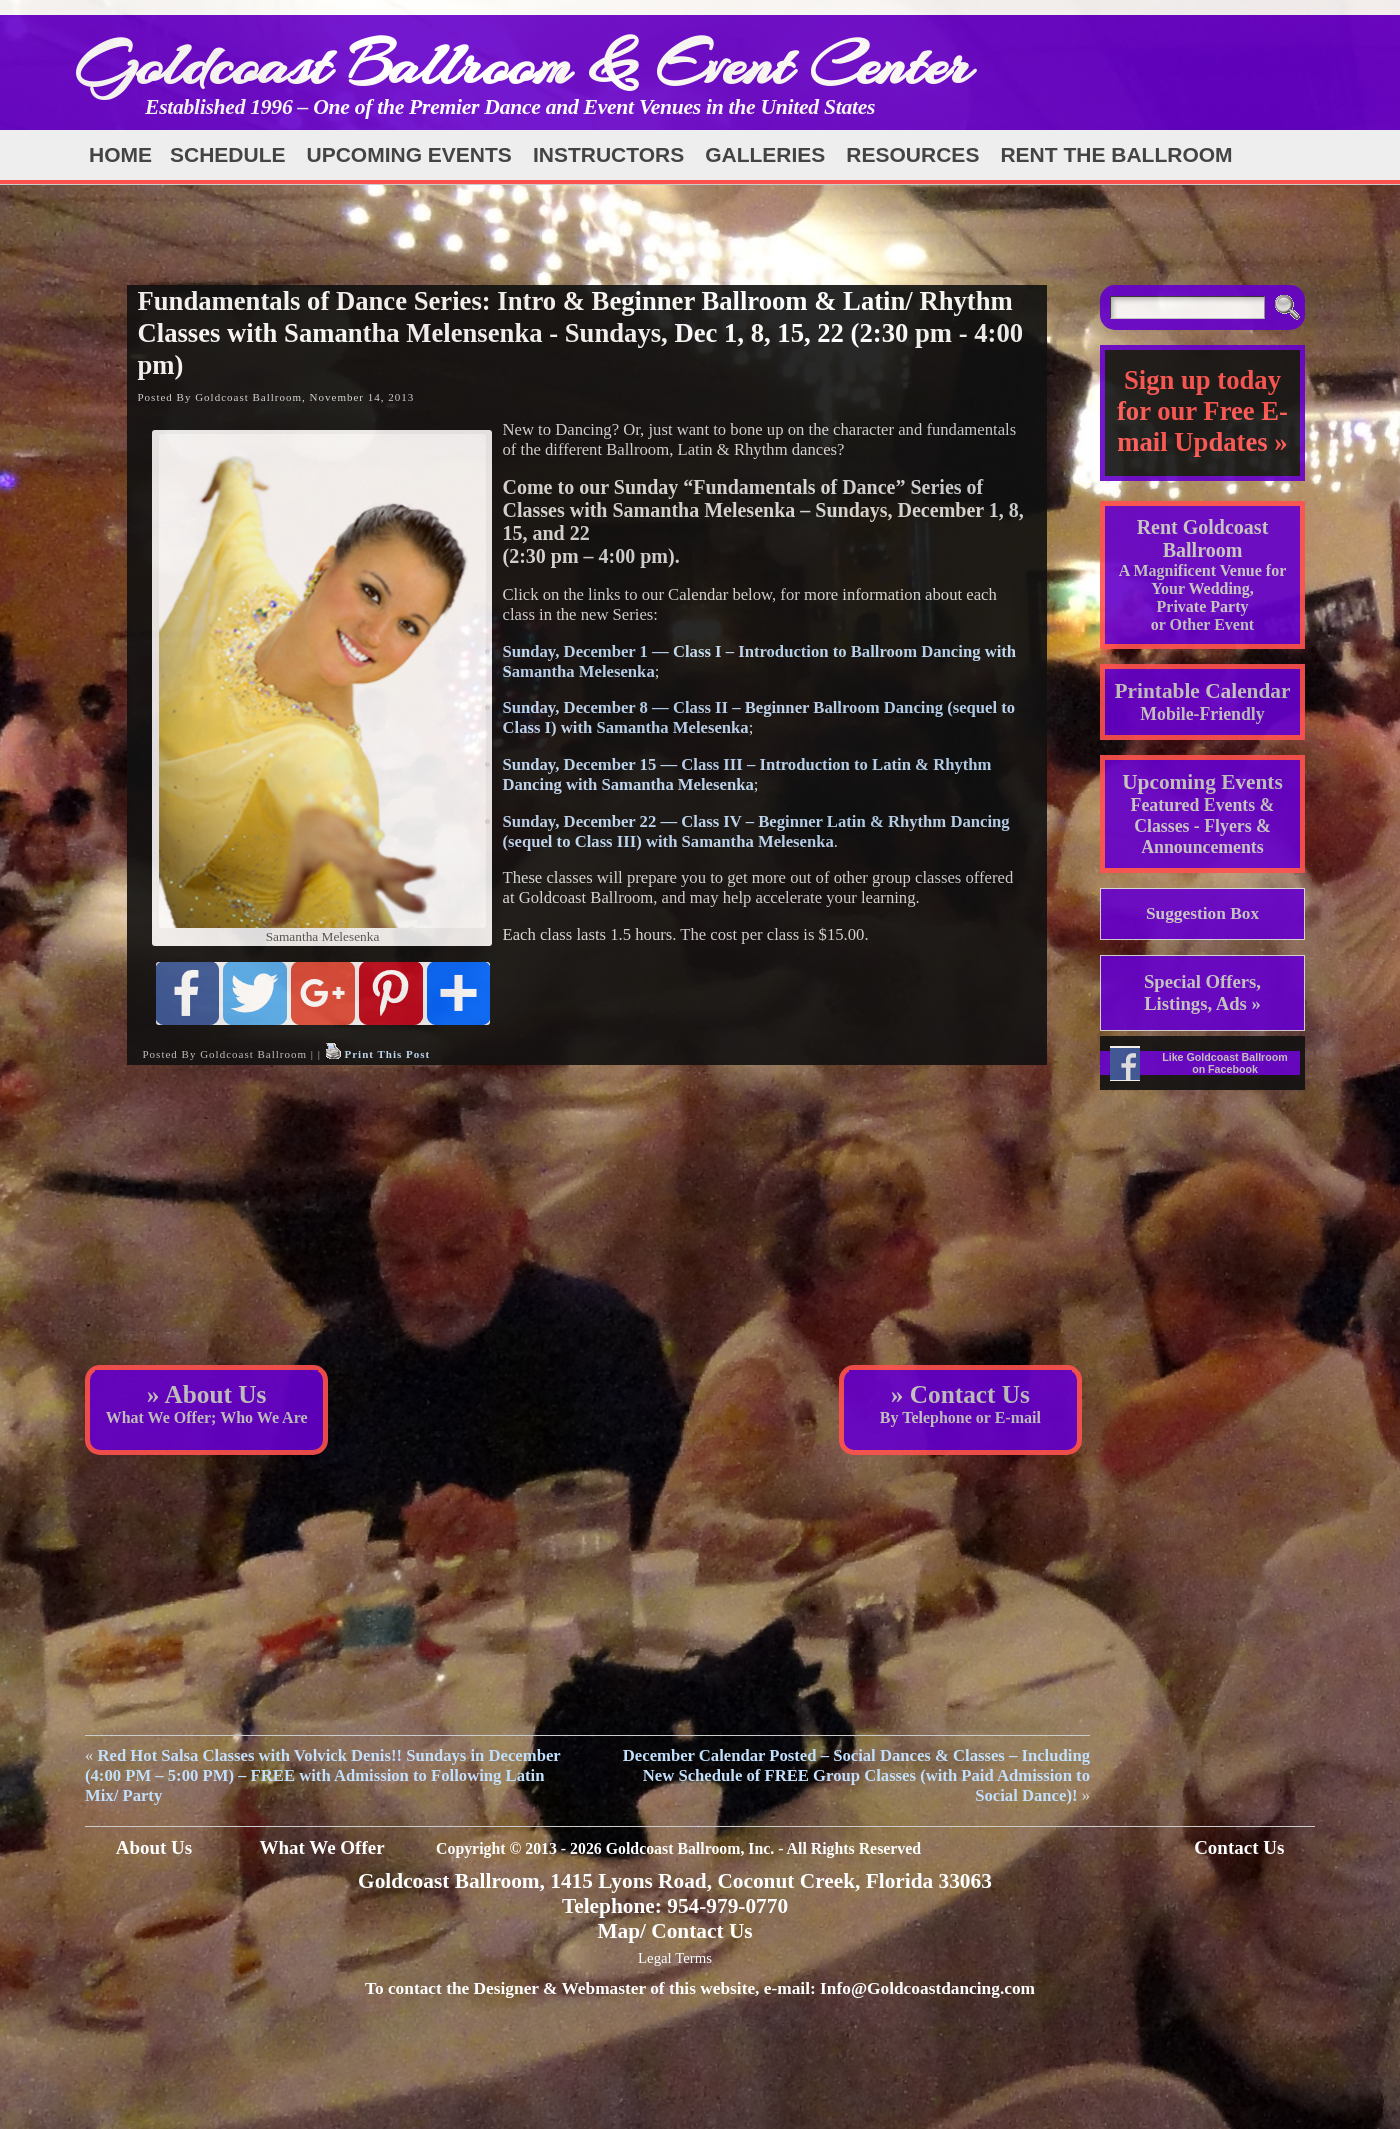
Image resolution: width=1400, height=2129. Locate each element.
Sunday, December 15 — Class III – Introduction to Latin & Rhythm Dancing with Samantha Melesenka (746, 774)
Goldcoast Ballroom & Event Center (523, 64)
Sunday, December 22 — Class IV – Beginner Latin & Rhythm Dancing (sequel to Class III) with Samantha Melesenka (755, 831)
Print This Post (387, 1054)
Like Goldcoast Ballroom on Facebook (1225, 1063)
